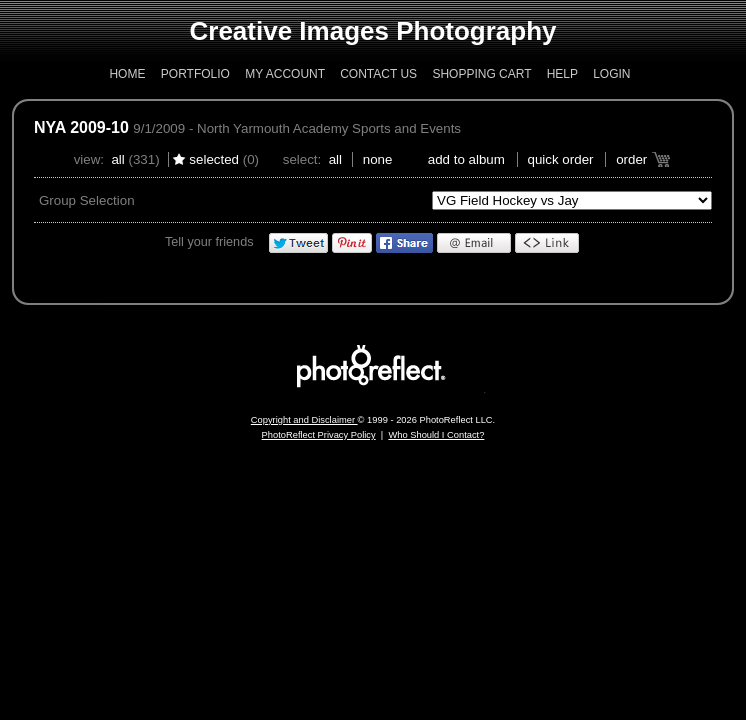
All (117, 159)
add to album (466, 159)
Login (611, 74)
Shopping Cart (481, 74)
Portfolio (195, 74)
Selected (214, 159)
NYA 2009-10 (81, 127)
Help (562, 74)
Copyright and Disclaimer (304, 420)
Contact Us (378, 74)
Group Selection (87, 200)
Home (127, 74)
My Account (285, 74)
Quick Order (561, 159)
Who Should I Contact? (436, 435)
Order (631, 159)
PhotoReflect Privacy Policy (319, 435)
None (378, 159)
